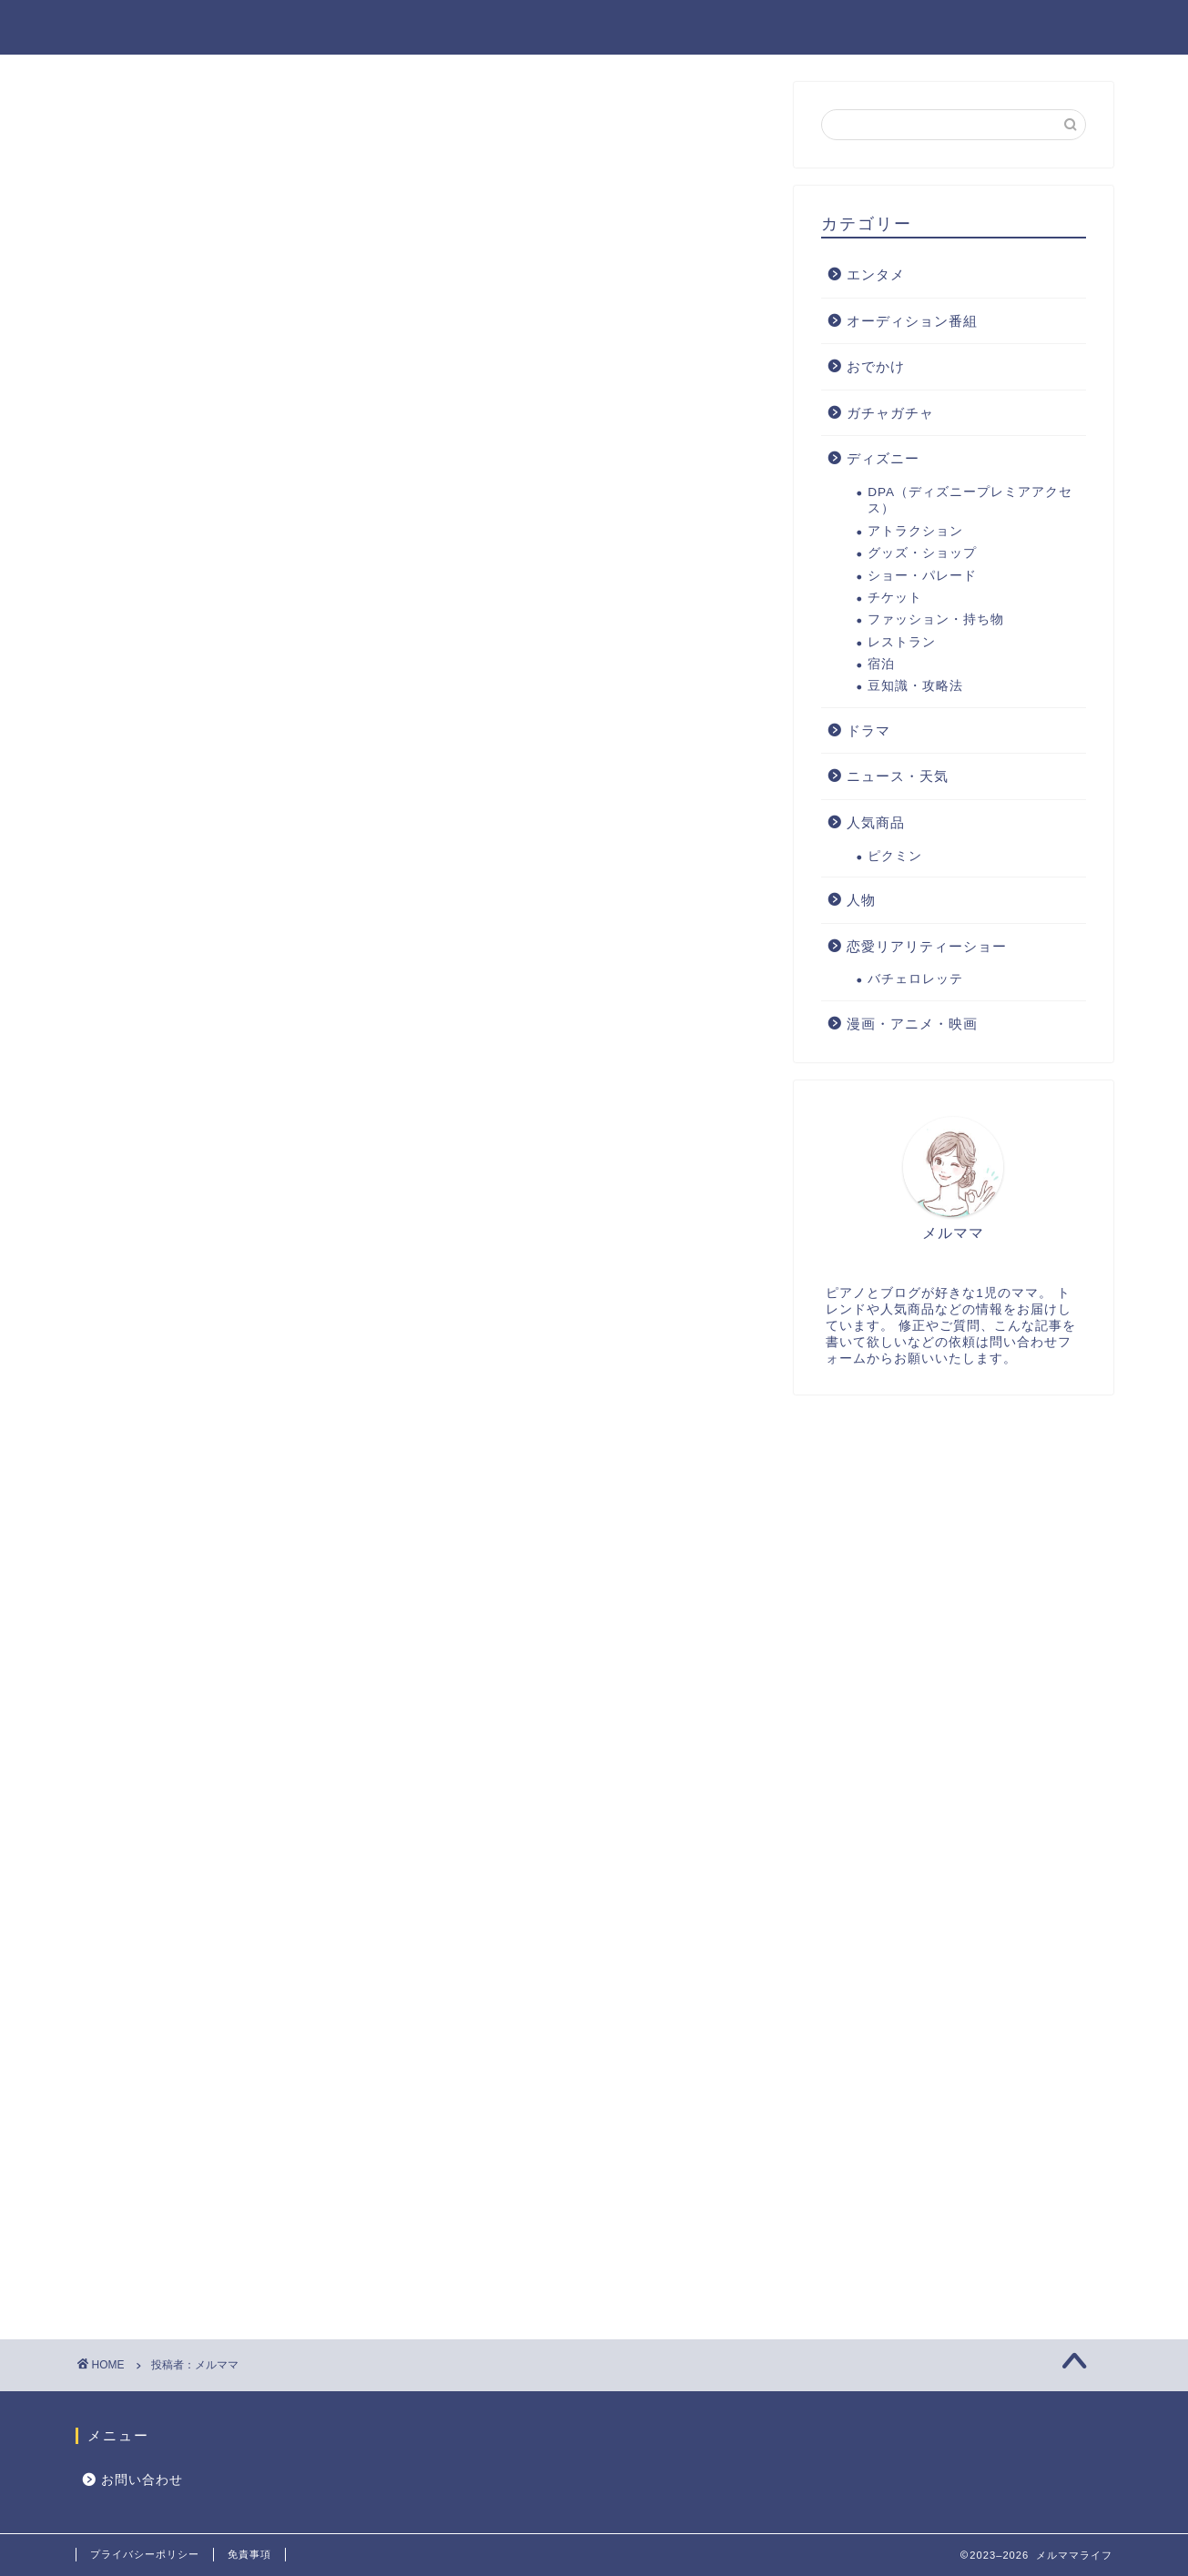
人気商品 (848, 28)
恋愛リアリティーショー (927, 947)
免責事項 (249, 2554)
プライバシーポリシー (144, 2554)
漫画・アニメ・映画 (912, 1024)
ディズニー (1063, 28)
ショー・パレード (922, 576)
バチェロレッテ (915, 980)
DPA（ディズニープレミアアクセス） (970, 501)
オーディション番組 (912, 322)
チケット (895, 598)
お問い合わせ (142, 2480)
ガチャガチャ (890, 413)
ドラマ (868, 731)
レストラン (902, 643)
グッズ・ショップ (922, 554)
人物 (861, 900)
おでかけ (952, 28)
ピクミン (895, 857)
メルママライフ (149, 26)
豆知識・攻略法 (915, 688)
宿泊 (881, 665)
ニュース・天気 (898, 778)
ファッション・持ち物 (936, 620)
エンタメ (745, 28)
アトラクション (915, 532)
